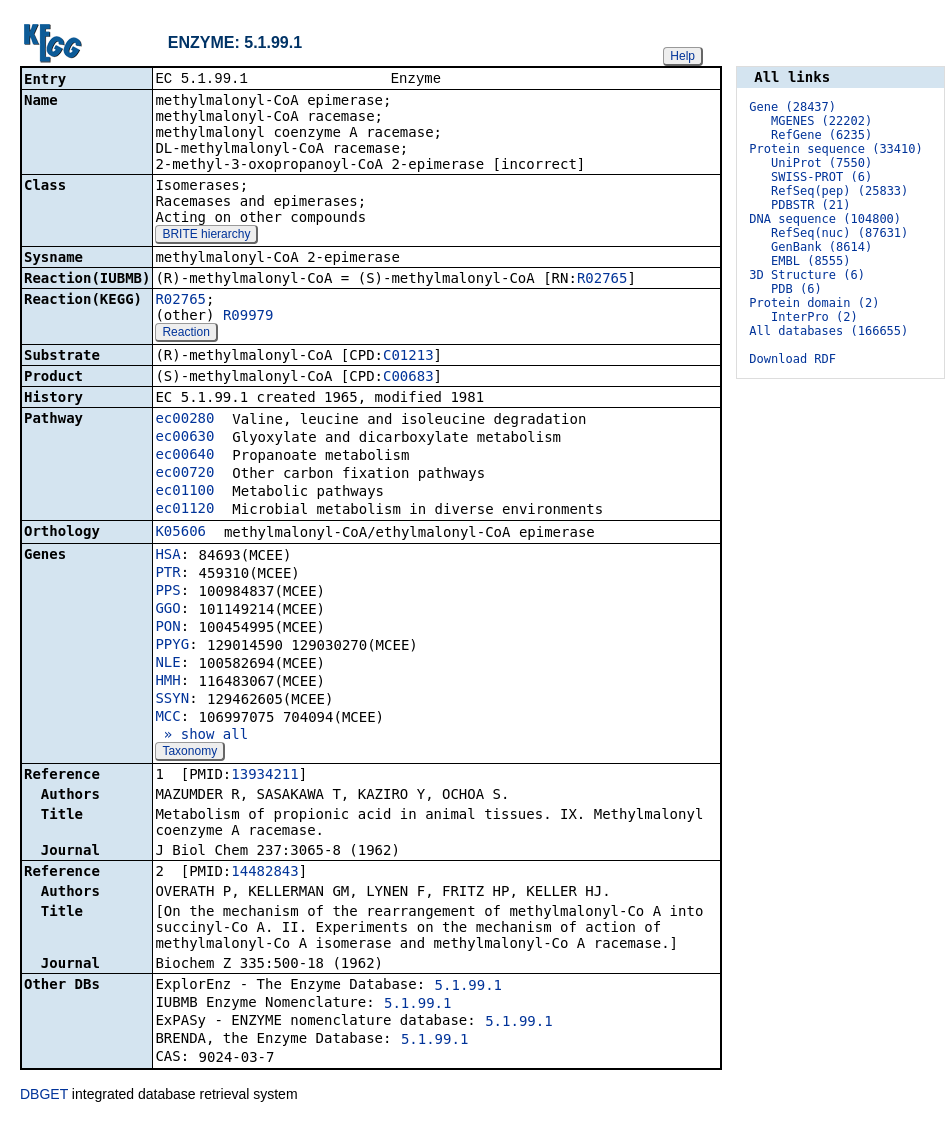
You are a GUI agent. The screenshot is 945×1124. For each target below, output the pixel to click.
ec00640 (184, 456)
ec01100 (184, 492)
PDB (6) (796, 289)
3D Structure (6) (807, 275)
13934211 (264, 776)
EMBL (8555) (810, 261)
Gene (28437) (792, 107)
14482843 (264, 873)
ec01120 (184, 510)
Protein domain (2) (814, 303)
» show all (201, 736)
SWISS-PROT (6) (821, 177)
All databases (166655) (828, 331)
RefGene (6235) (821, 135)
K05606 (180, 533)
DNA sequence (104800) (825, 219)
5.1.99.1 (468, 987)
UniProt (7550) (821, 163)
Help (682, 56)
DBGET (44, 1096)
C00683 (408, 378)
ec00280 (184, 420)
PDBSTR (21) (810, 205)
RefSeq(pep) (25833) (839, 191)
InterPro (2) (814, 317)
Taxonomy (189, 753)
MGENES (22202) (821, 121)
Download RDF (792, 359)
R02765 (602, 280)
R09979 (248, 317)
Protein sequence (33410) (835, 149)
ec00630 (184, 438)
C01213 (408, 357)
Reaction (185, 334)
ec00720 (184, 474)
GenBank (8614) (821, 247)
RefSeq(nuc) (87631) (839, 233)
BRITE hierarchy (206, 236)
